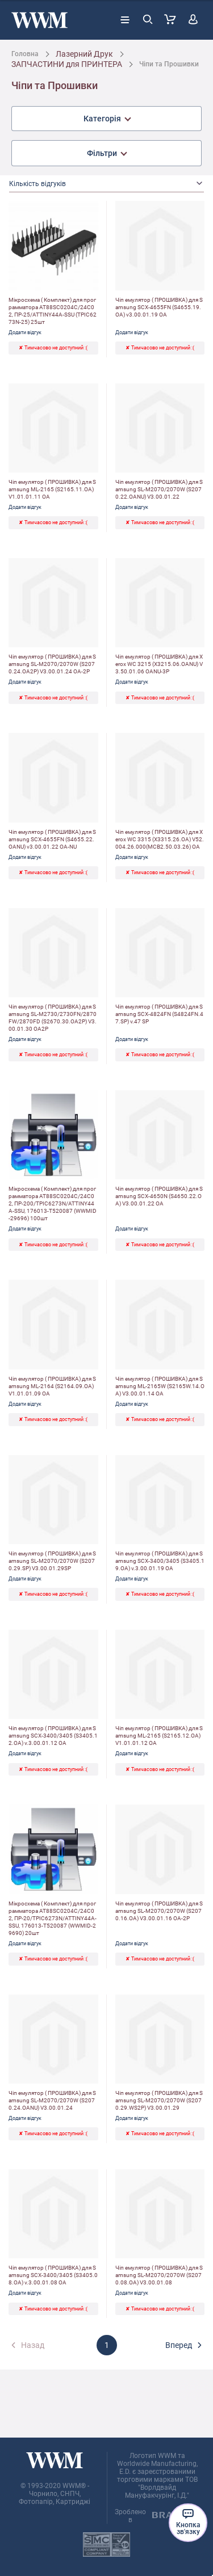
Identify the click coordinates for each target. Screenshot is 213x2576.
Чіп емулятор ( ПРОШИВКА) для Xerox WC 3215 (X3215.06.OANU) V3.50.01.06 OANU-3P (159, 664)
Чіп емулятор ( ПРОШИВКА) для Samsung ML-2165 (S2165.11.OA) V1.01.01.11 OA (52, 489)
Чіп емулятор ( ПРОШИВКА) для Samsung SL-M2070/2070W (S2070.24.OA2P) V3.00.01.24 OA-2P (52, 664)
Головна (25, 54)
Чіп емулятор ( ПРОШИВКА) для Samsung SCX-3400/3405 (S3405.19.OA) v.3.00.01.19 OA (159, 1560)
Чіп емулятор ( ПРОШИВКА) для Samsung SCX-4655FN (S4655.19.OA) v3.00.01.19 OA (159, 307)
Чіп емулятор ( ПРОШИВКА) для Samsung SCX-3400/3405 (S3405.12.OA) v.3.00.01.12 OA (53, 1735)
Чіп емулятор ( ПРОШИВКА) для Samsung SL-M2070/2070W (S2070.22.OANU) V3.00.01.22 (159, 489)
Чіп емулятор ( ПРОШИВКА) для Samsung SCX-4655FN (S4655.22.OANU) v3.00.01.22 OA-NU (52, 839)
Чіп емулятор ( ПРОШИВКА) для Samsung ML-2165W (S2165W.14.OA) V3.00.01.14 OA (159, 1386)
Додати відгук (25, 332)
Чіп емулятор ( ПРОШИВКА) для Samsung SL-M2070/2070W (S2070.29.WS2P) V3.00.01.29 (159, 2100)
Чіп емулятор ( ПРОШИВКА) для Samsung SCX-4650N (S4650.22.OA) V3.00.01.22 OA (159, 1196)
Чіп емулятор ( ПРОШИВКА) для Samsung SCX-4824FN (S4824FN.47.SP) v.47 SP (159, 1014)
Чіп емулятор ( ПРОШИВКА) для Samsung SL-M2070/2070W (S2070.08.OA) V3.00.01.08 (159, 2275)
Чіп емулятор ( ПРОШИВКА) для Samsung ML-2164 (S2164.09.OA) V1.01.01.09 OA (52, 1386)
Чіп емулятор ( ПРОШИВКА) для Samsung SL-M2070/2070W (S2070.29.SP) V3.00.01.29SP (52, 1560)
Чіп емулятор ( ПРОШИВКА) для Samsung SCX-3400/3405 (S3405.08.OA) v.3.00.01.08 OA (53, 2275)
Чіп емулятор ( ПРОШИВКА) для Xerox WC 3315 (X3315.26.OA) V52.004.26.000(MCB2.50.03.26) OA (159, 839)
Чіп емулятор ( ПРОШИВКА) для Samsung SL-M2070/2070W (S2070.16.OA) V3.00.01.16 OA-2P (159, 1910)
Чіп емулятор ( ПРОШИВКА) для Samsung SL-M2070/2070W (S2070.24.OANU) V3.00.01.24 (52, 2100)
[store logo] (39, 20)
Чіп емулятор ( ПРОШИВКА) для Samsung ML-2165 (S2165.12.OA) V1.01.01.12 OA (159, 1735)
